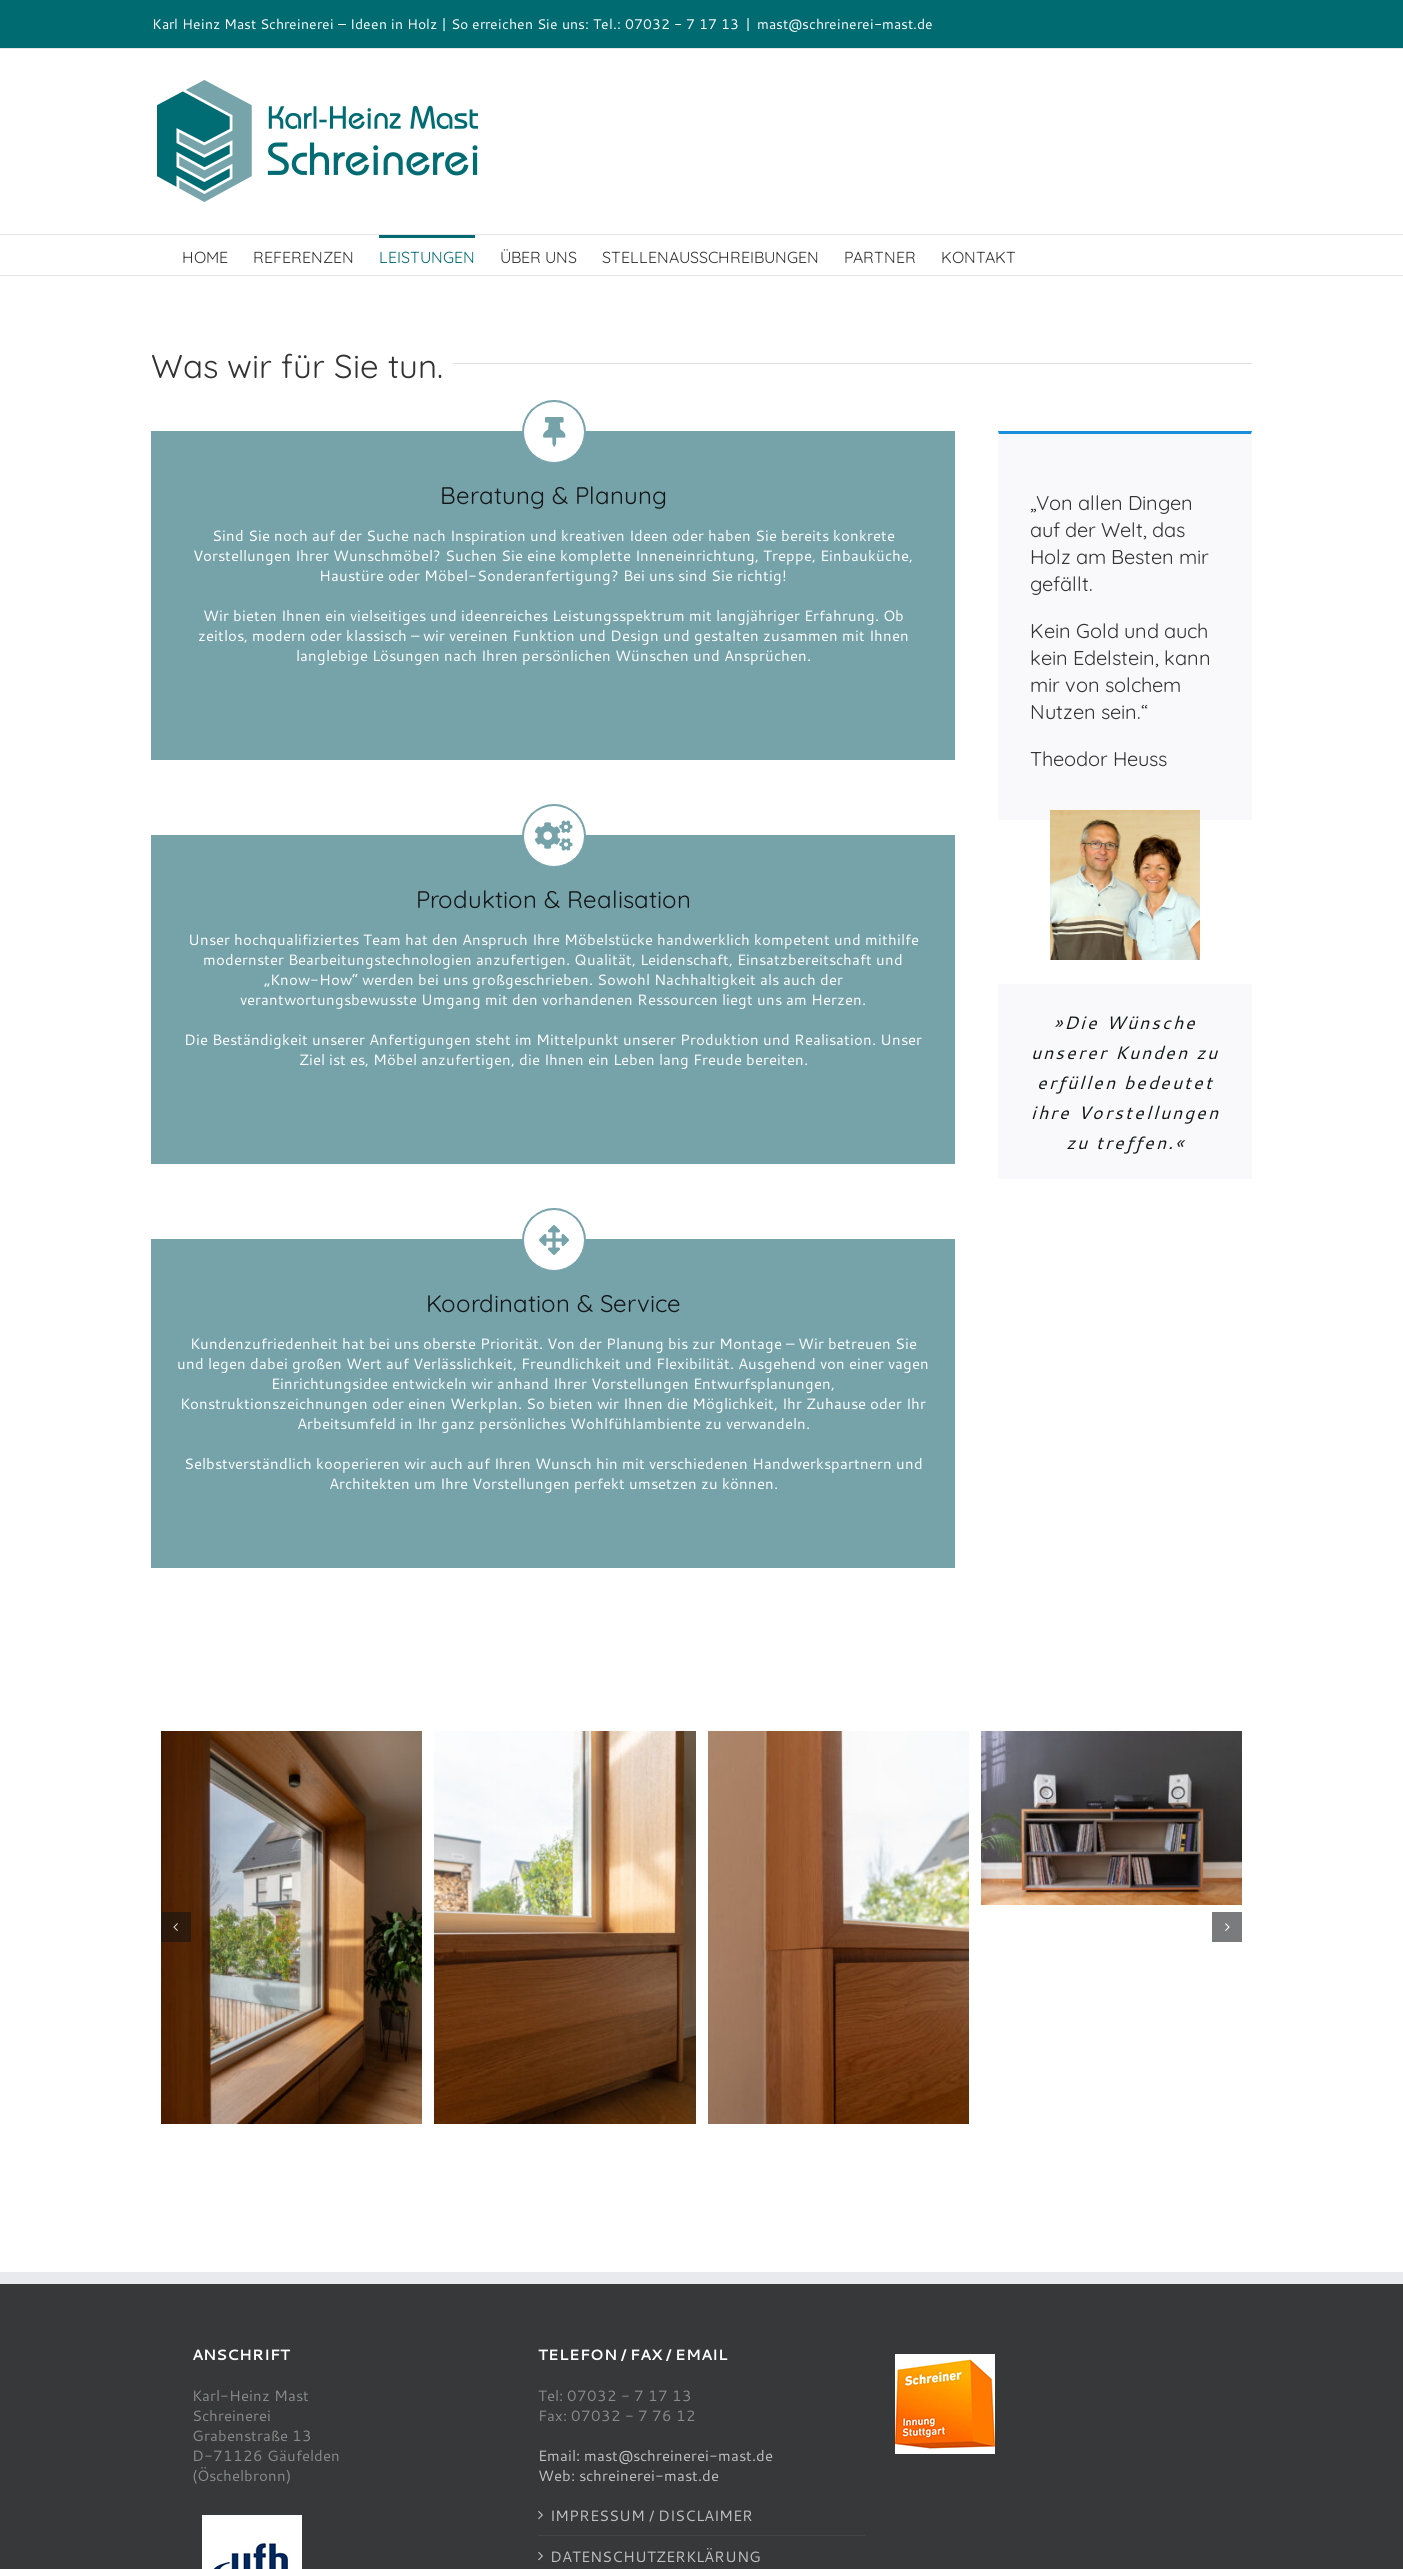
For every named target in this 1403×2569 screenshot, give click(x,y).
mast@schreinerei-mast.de (845, 23)
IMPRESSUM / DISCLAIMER (651, 2515)
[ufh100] (252, 2522)
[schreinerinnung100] (945, 2361)
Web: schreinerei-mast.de (628, 2475)
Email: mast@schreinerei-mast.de (655, 2455)
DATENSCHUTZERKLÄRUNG (655, 2556)
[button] (176, 1927)
